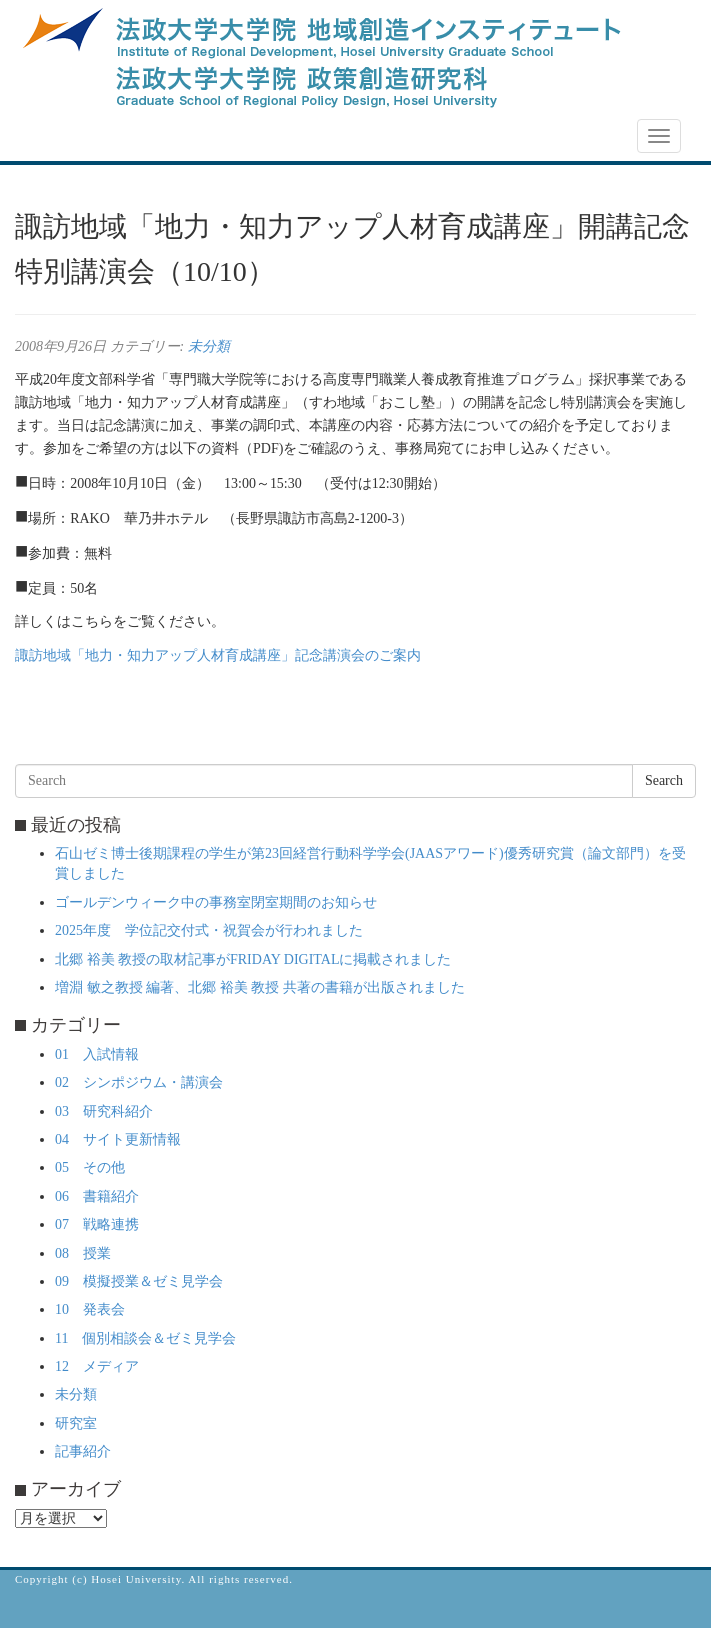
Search (664, 780)
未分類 (209, 346)
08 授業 (83, 1253)
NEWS (47, 137)
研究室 (76, 1423)
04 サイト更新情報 (118, 1139)
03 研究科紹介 (104, 1111)
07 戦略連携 (97, 1224)
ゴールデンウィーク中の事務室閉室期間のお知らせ (216, 902)
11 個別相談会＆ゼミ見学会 (145, 1338)
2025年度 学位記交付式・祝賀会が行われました (209, 930)
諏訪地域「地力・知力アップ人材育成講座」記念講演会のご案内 (218, 655)
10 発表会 (90, 1309)
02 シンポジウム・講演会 (139, 1082)
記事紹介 (83, 1451)
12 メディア (97, 1366)
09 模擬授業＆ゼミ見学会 (139, 1281)
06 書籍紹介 (97, 1196)
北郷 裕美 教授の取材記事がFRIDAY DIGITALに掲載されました (253, 959)
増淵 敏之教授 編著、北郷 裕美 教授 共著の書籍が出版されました (260, 987)
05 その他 (90, 1167)
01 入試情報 (97, 1054)
